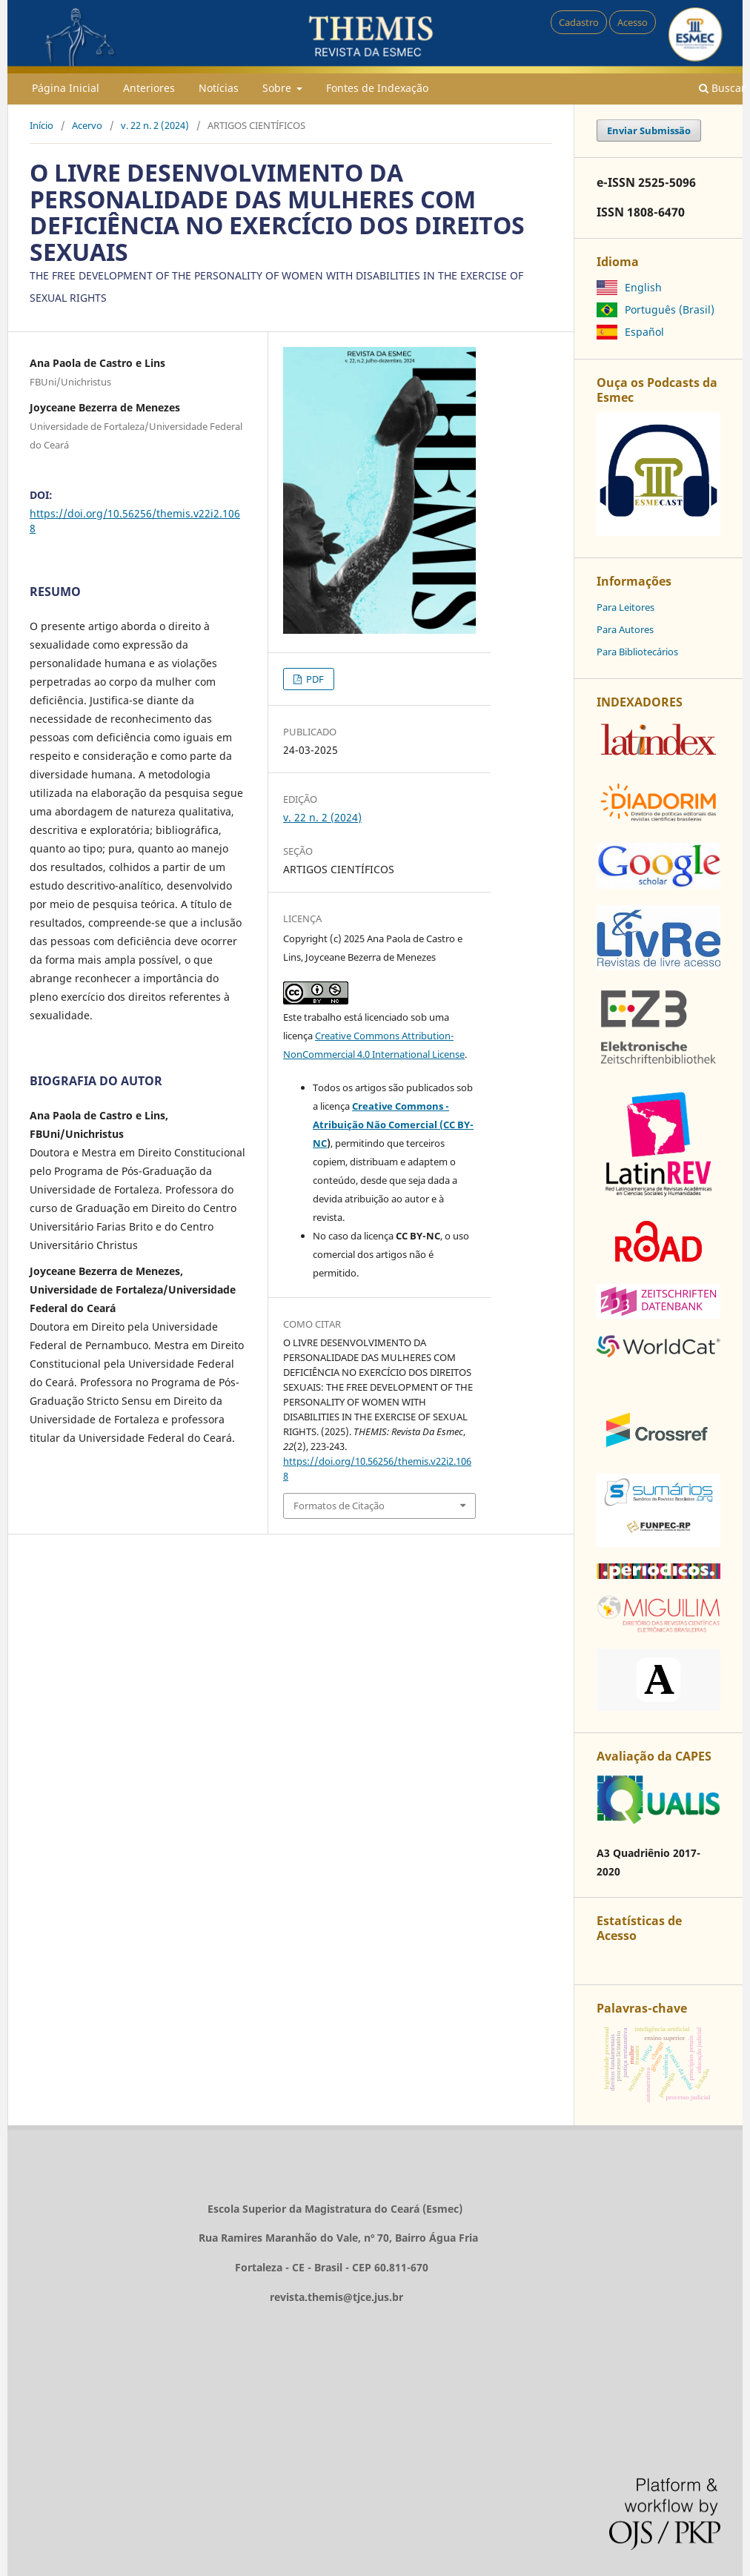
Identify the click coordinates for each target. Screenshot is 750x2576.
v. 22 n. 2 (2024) (155, 125)
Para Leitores (625, 607)
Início (41, 125)
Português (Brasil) (669, 309)
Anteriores (149, 88)
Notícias (219, 88)
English (643, 287)
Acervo (87, 125)
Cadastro (579, 22)
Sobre (278, 88)
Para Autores (625, 629)
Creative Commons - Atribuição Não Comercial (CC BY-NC (393, 1124)
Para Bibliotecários (637, 651)
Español (644, 332)
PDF (314, 679)
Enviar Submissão (649, 130)
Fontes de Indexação (377, 88)
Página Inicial (65, 88)
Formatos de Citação (339, 1505)
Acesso (632, 22)
